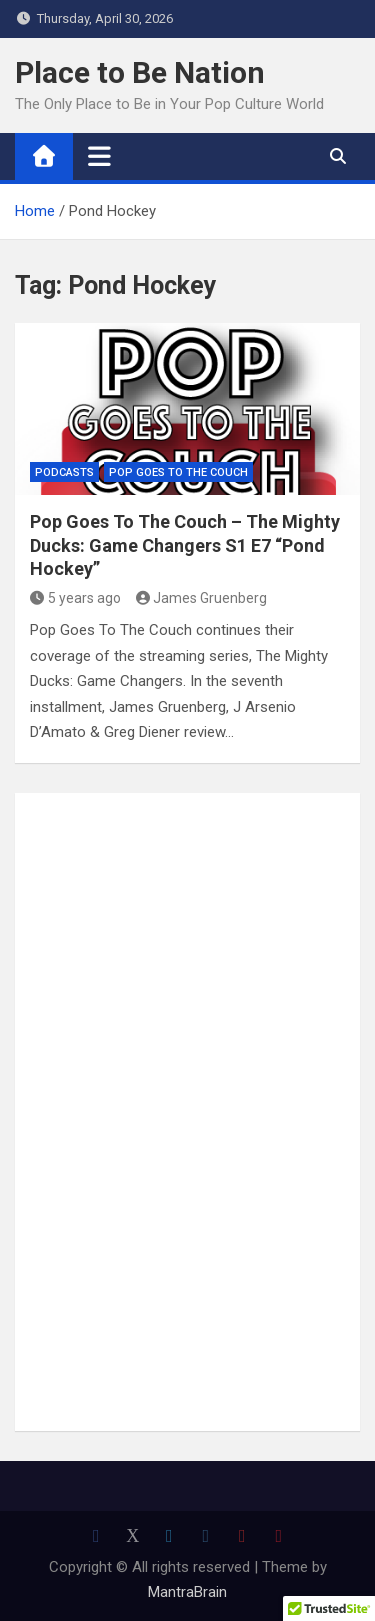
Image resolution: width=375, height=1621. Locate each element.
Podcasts (64, 472)
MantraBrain (187, 1592)
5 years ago (75, 598)
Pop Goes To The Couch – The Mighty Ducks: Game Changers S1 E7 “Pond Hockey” (185, 545)
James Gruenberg (202, 598)
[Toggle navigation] (99, 156)
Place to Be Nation (140, 72)
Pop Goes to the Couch (178, 472)
